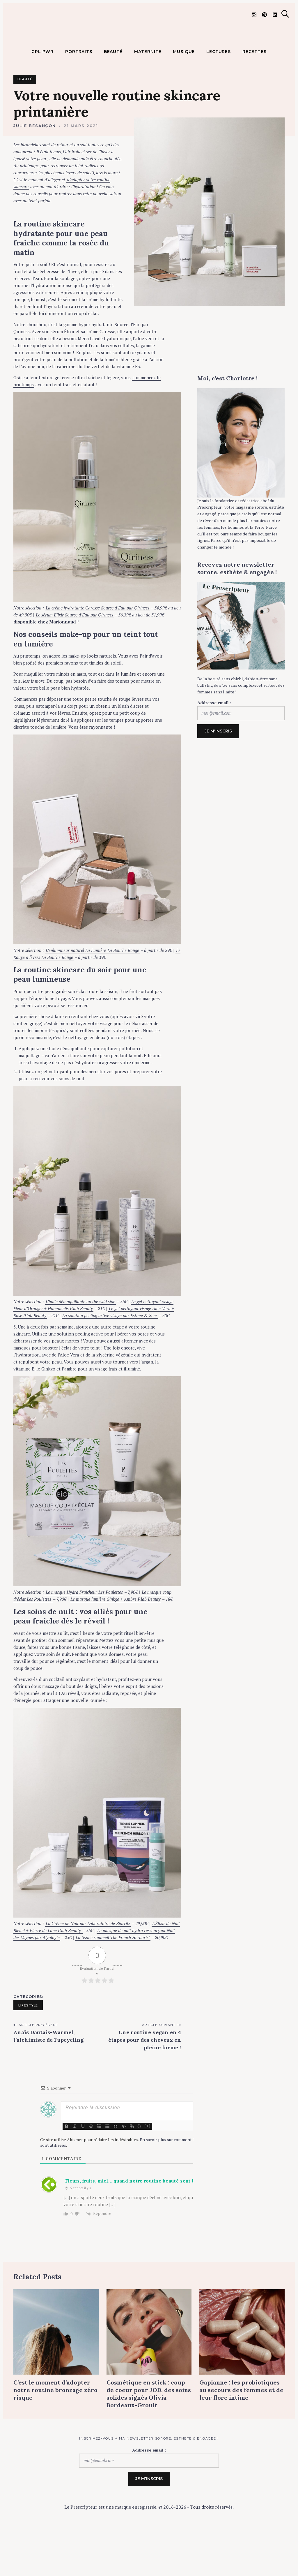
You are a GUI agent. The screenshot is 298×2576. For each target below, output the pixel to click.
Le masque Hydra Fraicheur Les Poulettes (84, 1635)
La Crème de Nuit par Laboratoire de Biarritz (88, 1967)
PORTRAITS (78, 95)
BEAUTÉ (113, 95)
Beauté (24, 123)
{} (139, 2169)
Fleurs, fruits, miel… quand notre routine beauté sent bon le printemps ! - (152, 2224)
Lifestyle (28, 2049)
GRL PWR (42, 95)
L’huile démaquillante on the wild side (80, 1345)
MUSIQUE (184, 95)
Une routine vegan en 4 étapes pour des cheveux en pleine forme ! (144, 2083)
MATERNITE (148, 95)
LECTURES (218, 95)
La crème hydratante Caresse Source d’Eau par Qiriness (97, 651)
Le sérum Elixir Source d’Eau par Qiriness (74, 658)
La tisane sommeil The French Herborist (113, 1981)
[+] (147, 2169)
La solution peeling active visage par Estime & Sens (109, 1359)
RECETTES (254, 95)
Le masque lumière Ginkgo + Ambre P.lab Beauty (115, 1642)
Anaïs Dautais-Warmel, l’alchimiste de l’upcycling (48, 2080)
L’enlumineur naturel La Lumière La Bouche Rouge (92, 994)
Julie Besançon (34, 169)
